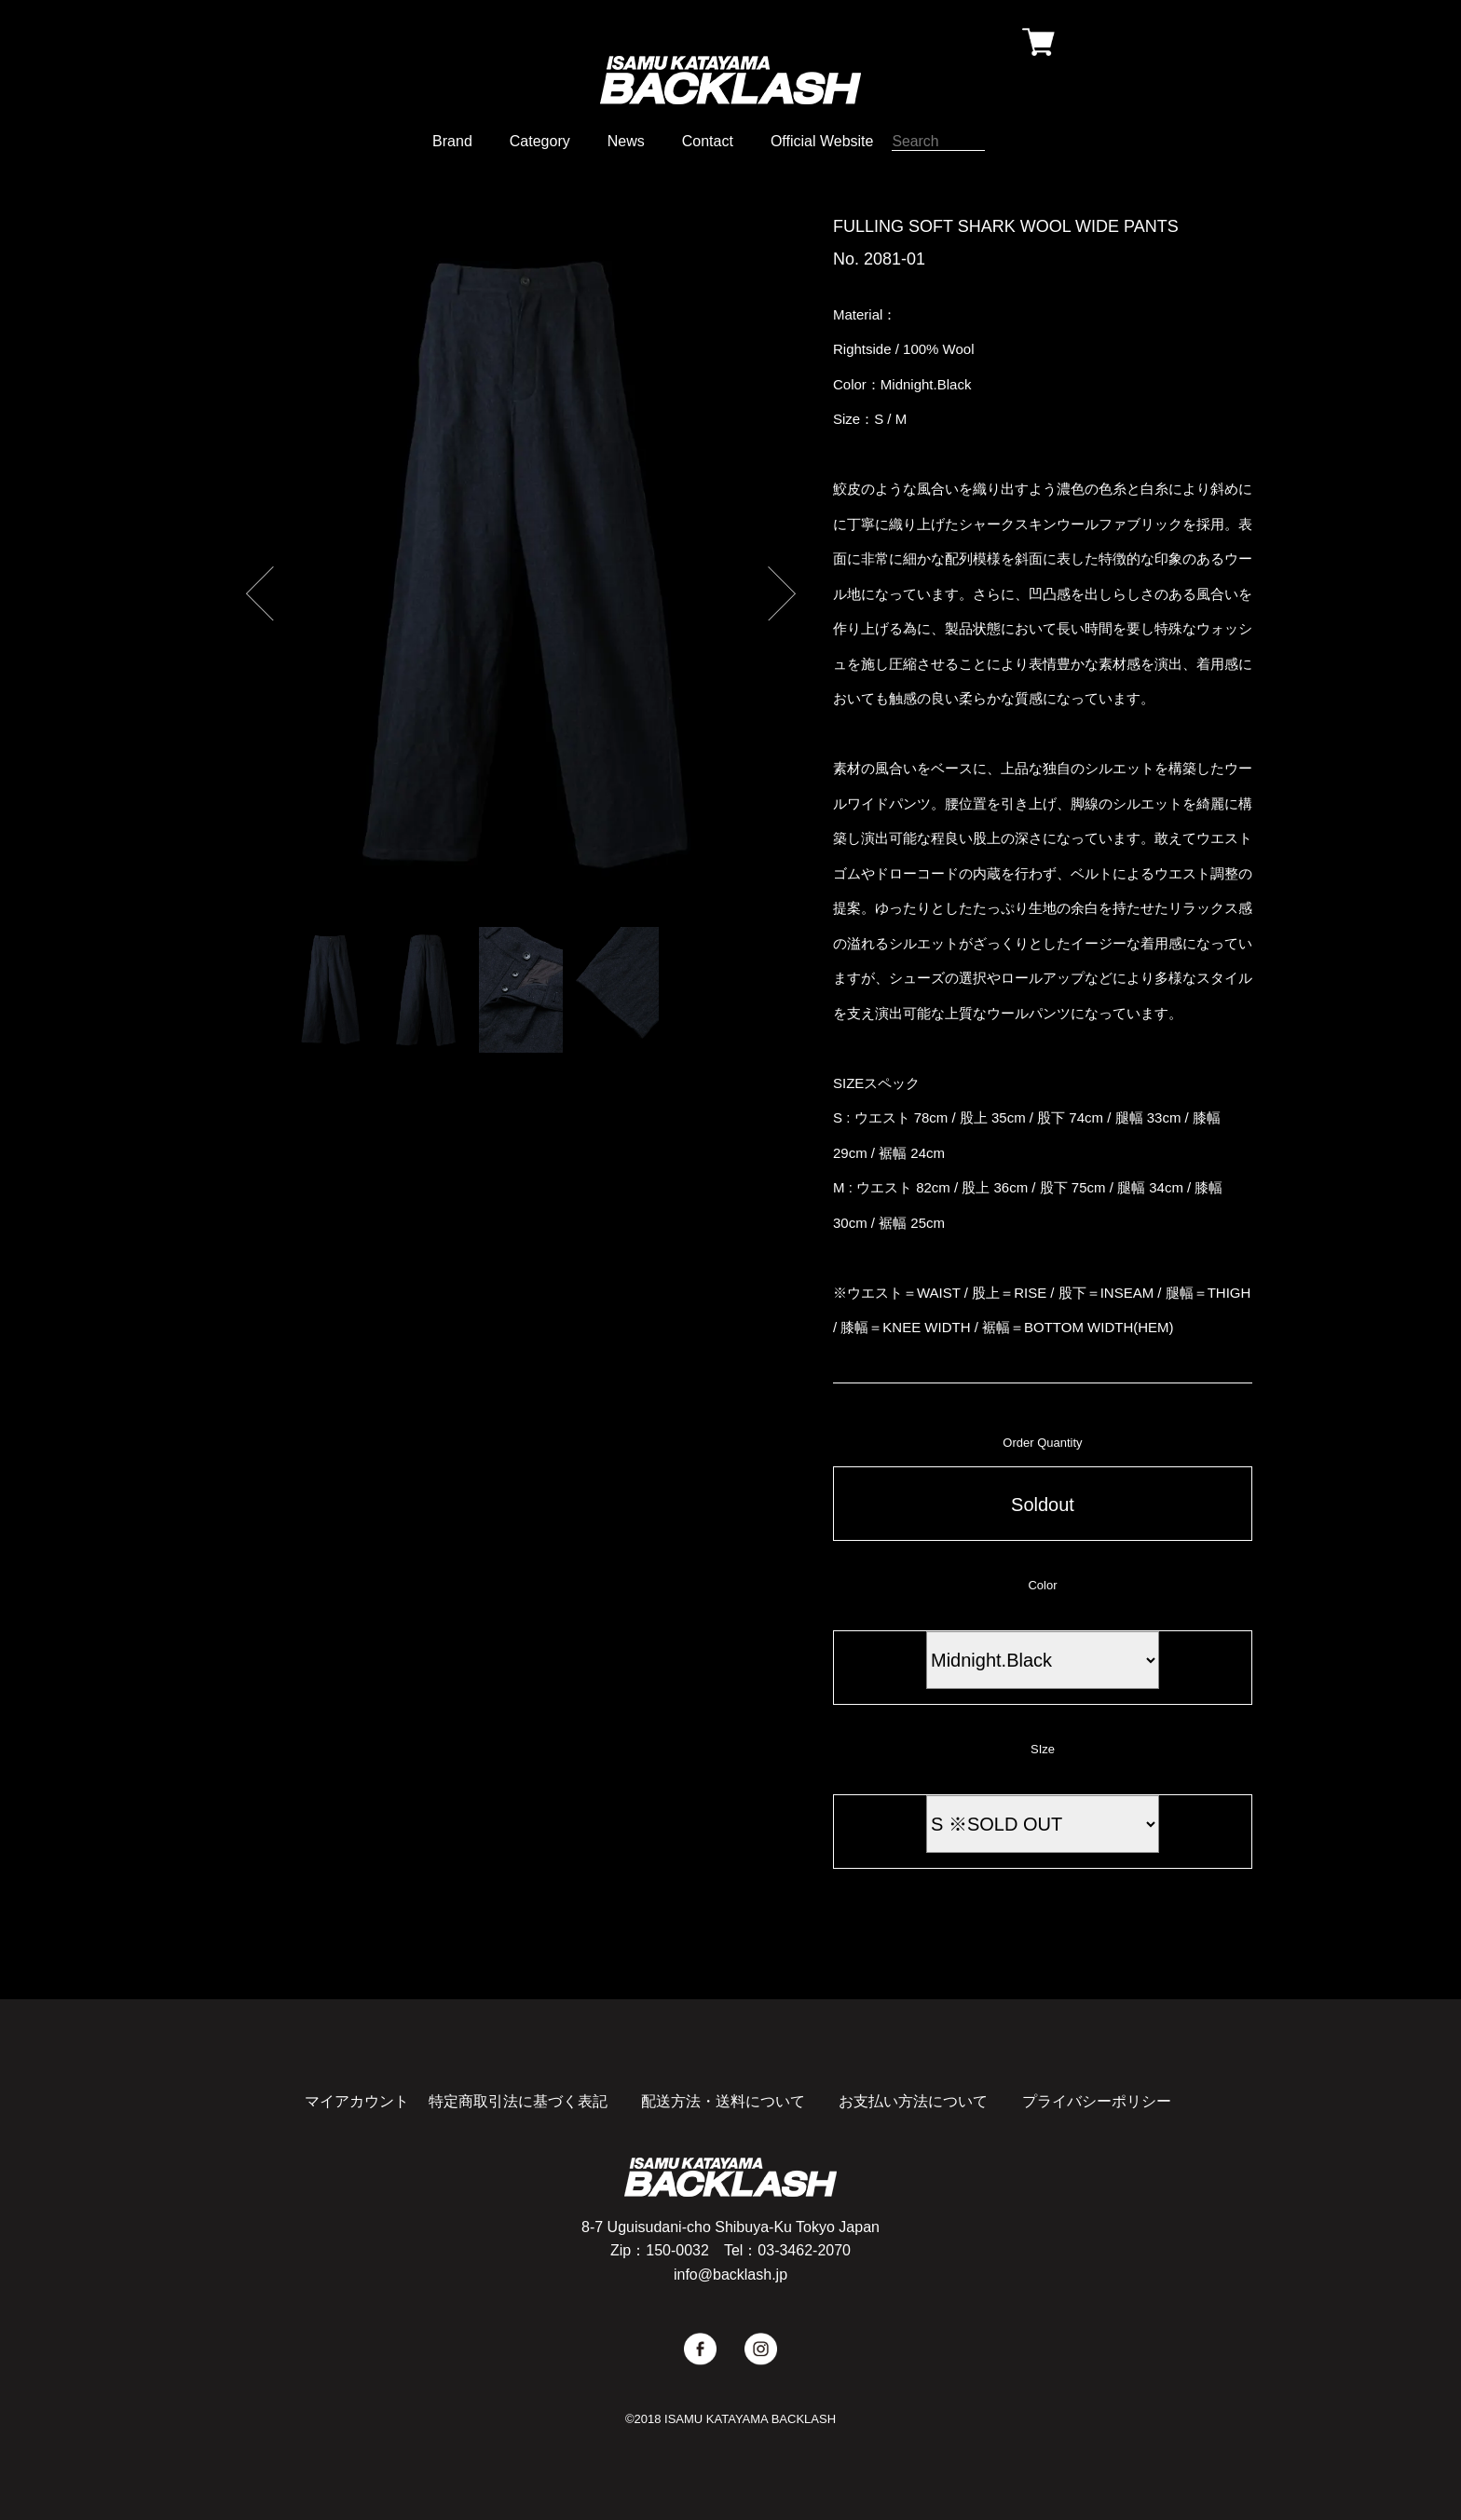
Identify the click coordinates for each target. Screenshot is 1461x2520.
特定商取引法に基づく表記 (518, 2101)
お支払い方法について (913, 2101)
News (626, 141)
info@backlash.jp (730, 2274)
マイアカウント (357, 2101)
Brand (452, 141)
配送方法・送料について (723, 2101)
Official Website (822, 141)
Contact (707, 141)
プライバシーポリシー (1096, 2101)
